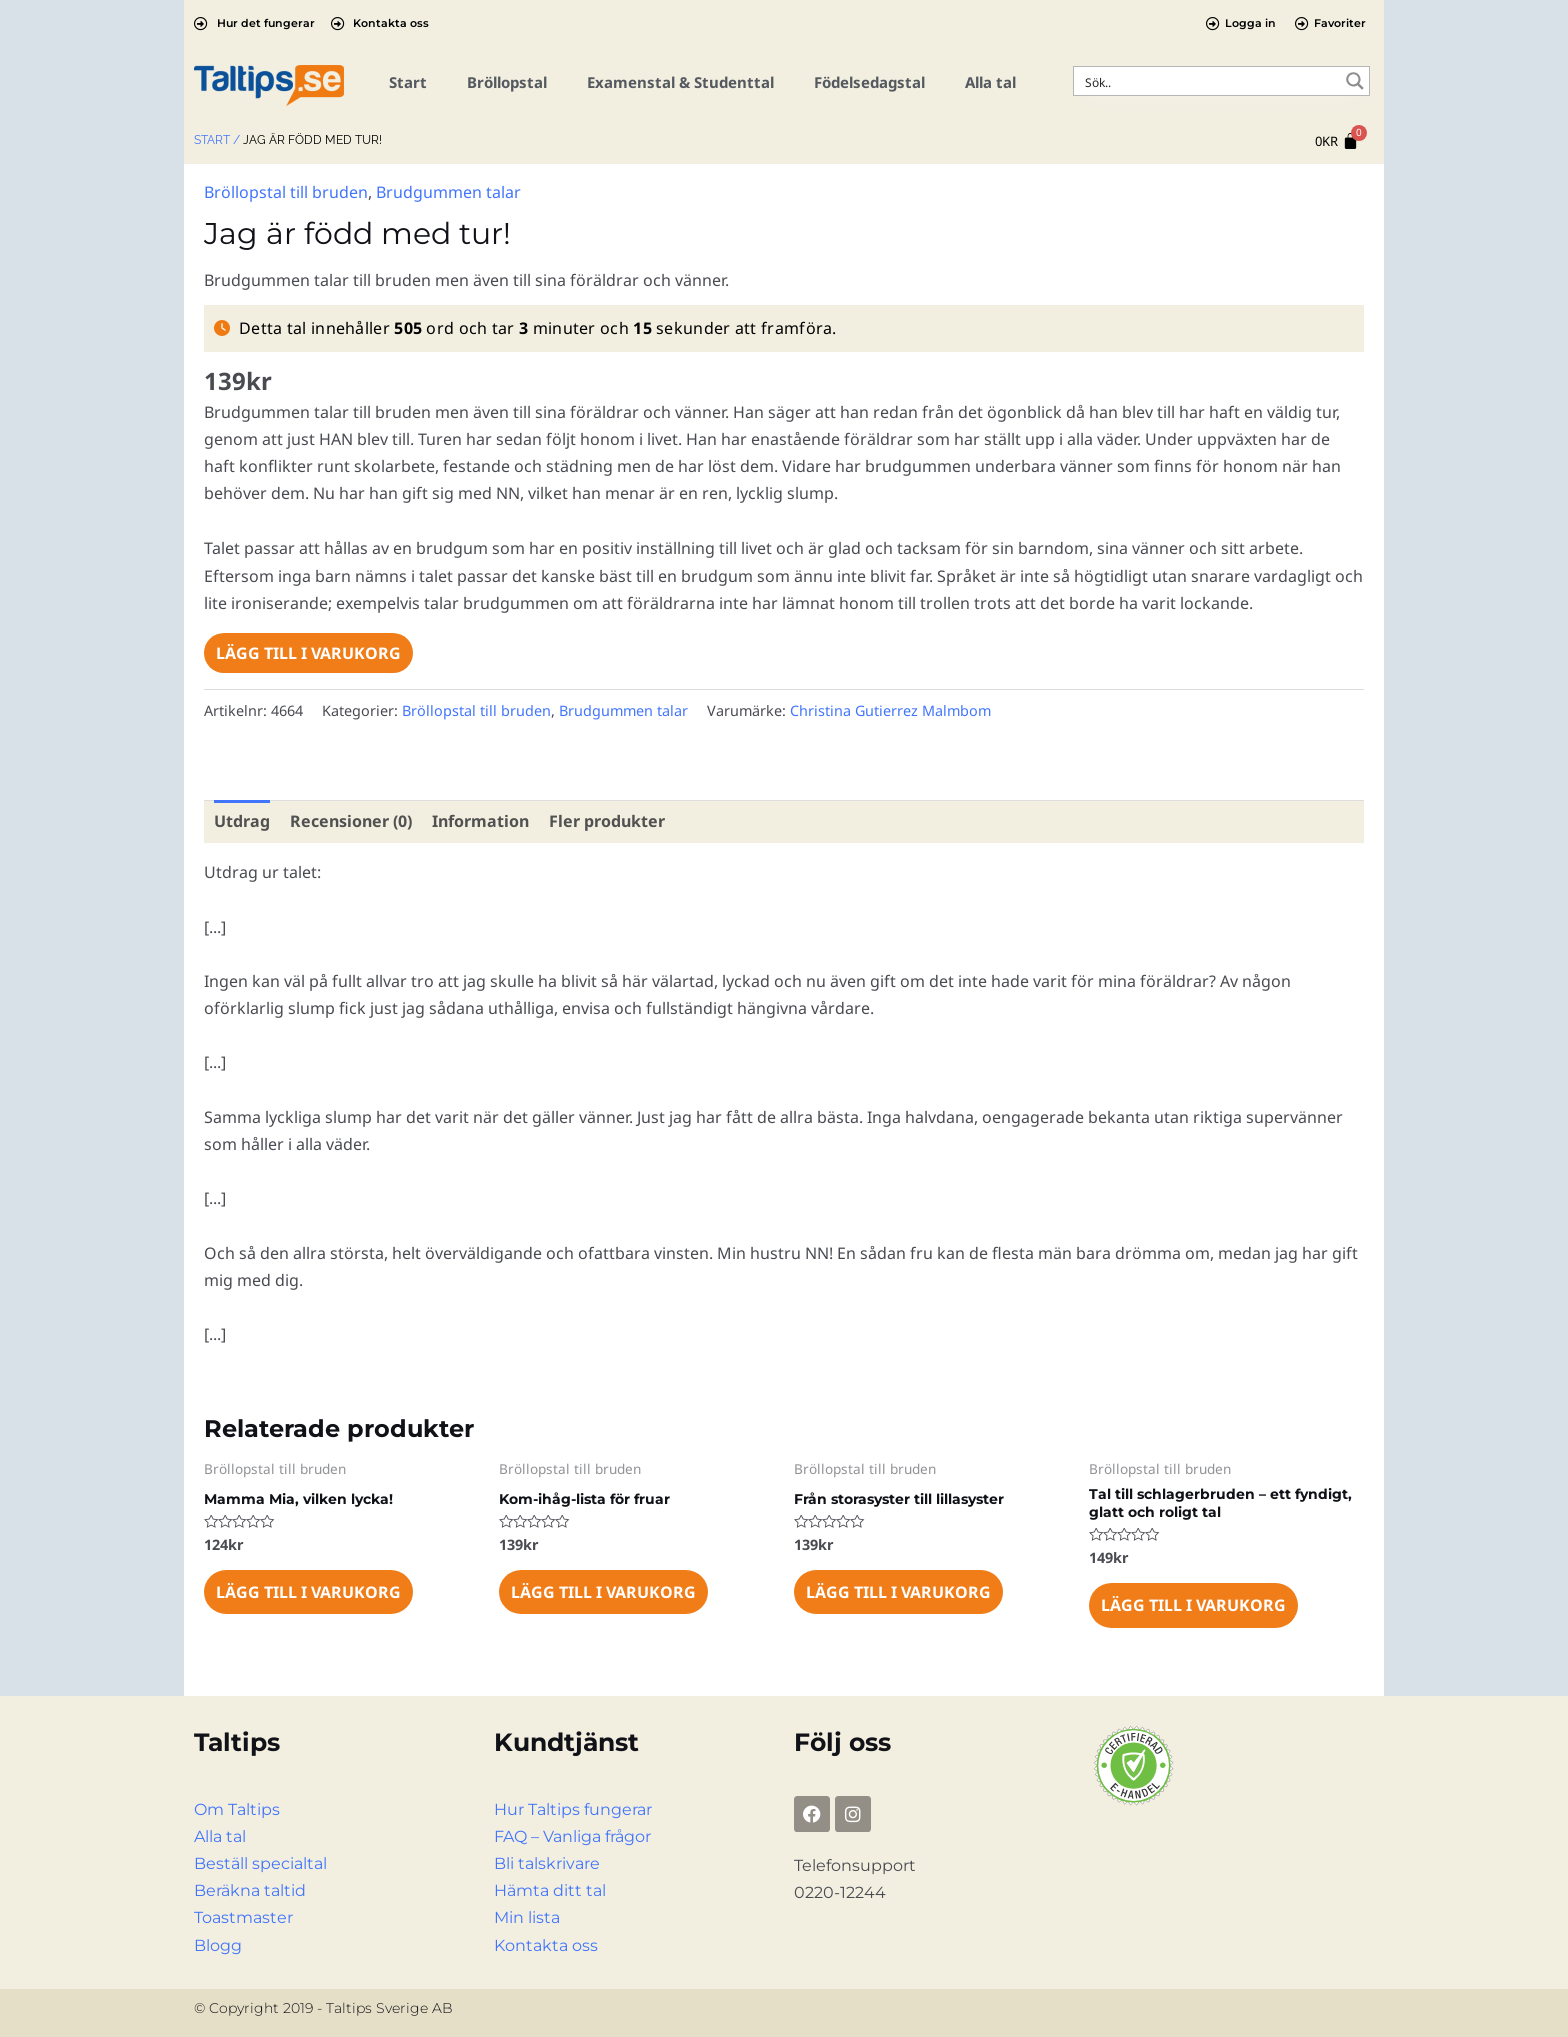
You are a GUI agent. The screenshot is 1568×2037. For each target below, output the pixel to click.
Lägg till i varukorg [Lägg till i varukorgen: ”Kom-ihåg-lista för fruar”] (603, 1592)
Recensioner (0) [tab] (351, 821)
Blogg (218, 1945)
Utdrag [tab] (242, 821)
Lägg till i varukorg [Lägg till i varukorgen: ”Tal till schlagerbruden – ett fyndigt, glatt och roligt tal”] (1193, 1605)
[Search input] (1208, 81)
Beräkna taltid (250, 1890)
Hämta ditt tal (550, 1890)
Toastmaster (243, 1917)
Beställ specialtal (260, 1863)
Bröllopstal (507, 82)
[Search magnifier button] (1355, 81)
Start (408, 82)
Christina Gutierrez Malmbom (890, 710)
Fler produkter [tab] (607, 821)
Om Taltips (237, 1809)
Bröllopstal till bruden (286, 192)
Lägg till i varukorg (308, 653)
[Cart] (1337, 141)
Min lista (527, 1917)
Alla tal (990, 82)
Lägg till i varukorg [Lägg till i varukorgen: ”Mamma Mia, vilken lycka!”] (308, 1592)
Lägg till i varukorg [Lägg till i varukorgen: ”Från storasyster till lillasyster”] (898, 1592)
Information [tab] (480, 821)
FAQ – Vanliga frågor (572, 1836)
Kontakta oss (546, 1945)
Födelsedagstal (869, 82)
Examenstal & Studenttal (680, 82)
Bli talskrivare (547, 1863)
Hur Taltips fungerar (573, 1809)
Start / (217, 140)
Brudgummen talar (448, 192)
